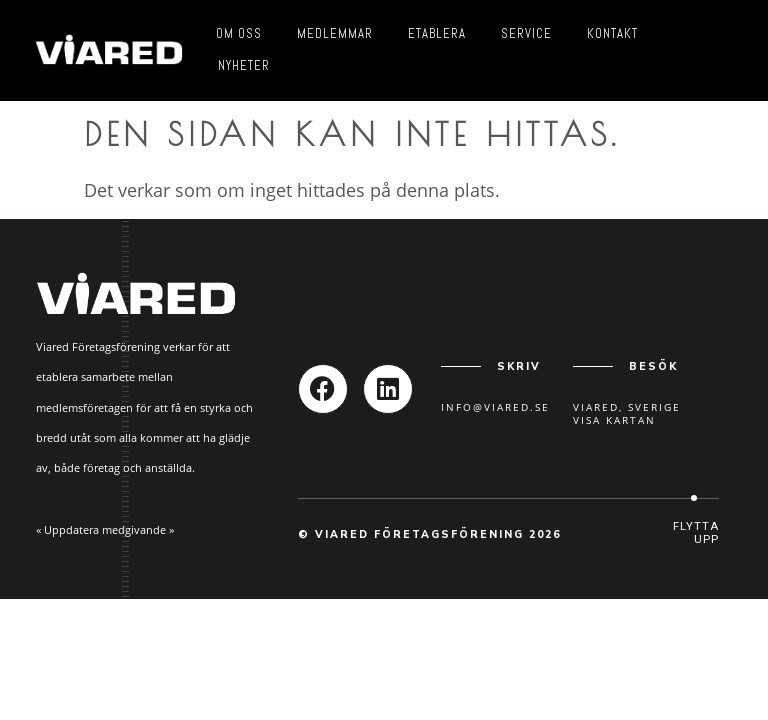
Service (526, 33)
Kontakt (612, 33)
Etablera (437, 33)
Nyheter (244, 65)
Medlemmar (335, 33)
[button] (694, 533)
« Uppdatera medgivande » (105, 529)
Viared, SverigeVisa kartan (627, 413)
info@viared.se (495, 407)
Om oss (239, 33)
